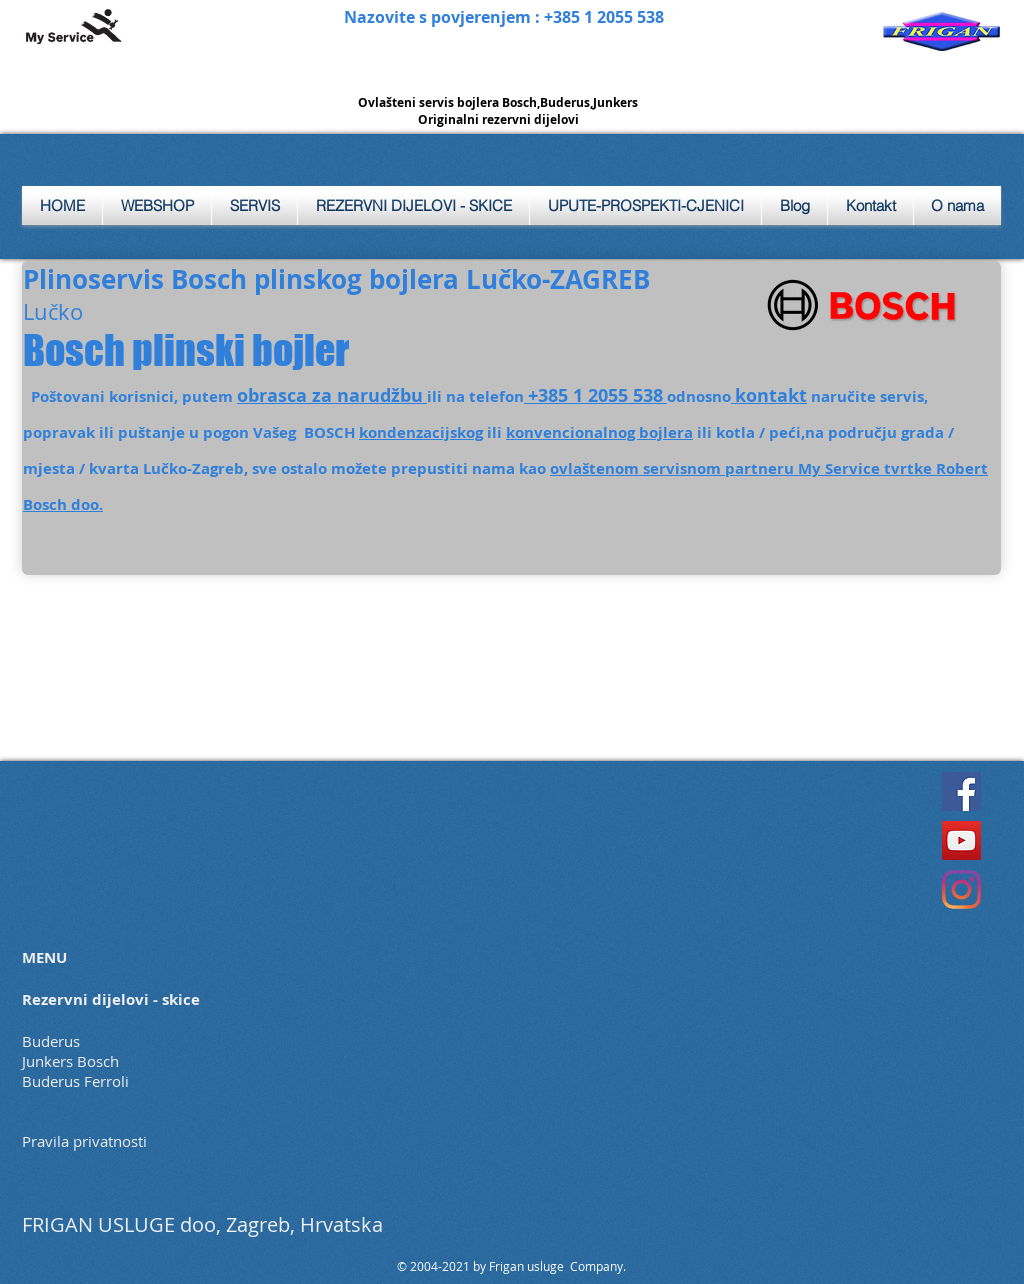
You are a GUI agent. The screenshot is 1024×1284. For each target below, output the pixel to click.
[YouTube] (961, 840)
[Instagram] (961, 889)
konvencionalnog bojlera (599, 432)
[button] (254, 205)
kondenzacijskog (421, 432)
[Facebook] (961, 791)
